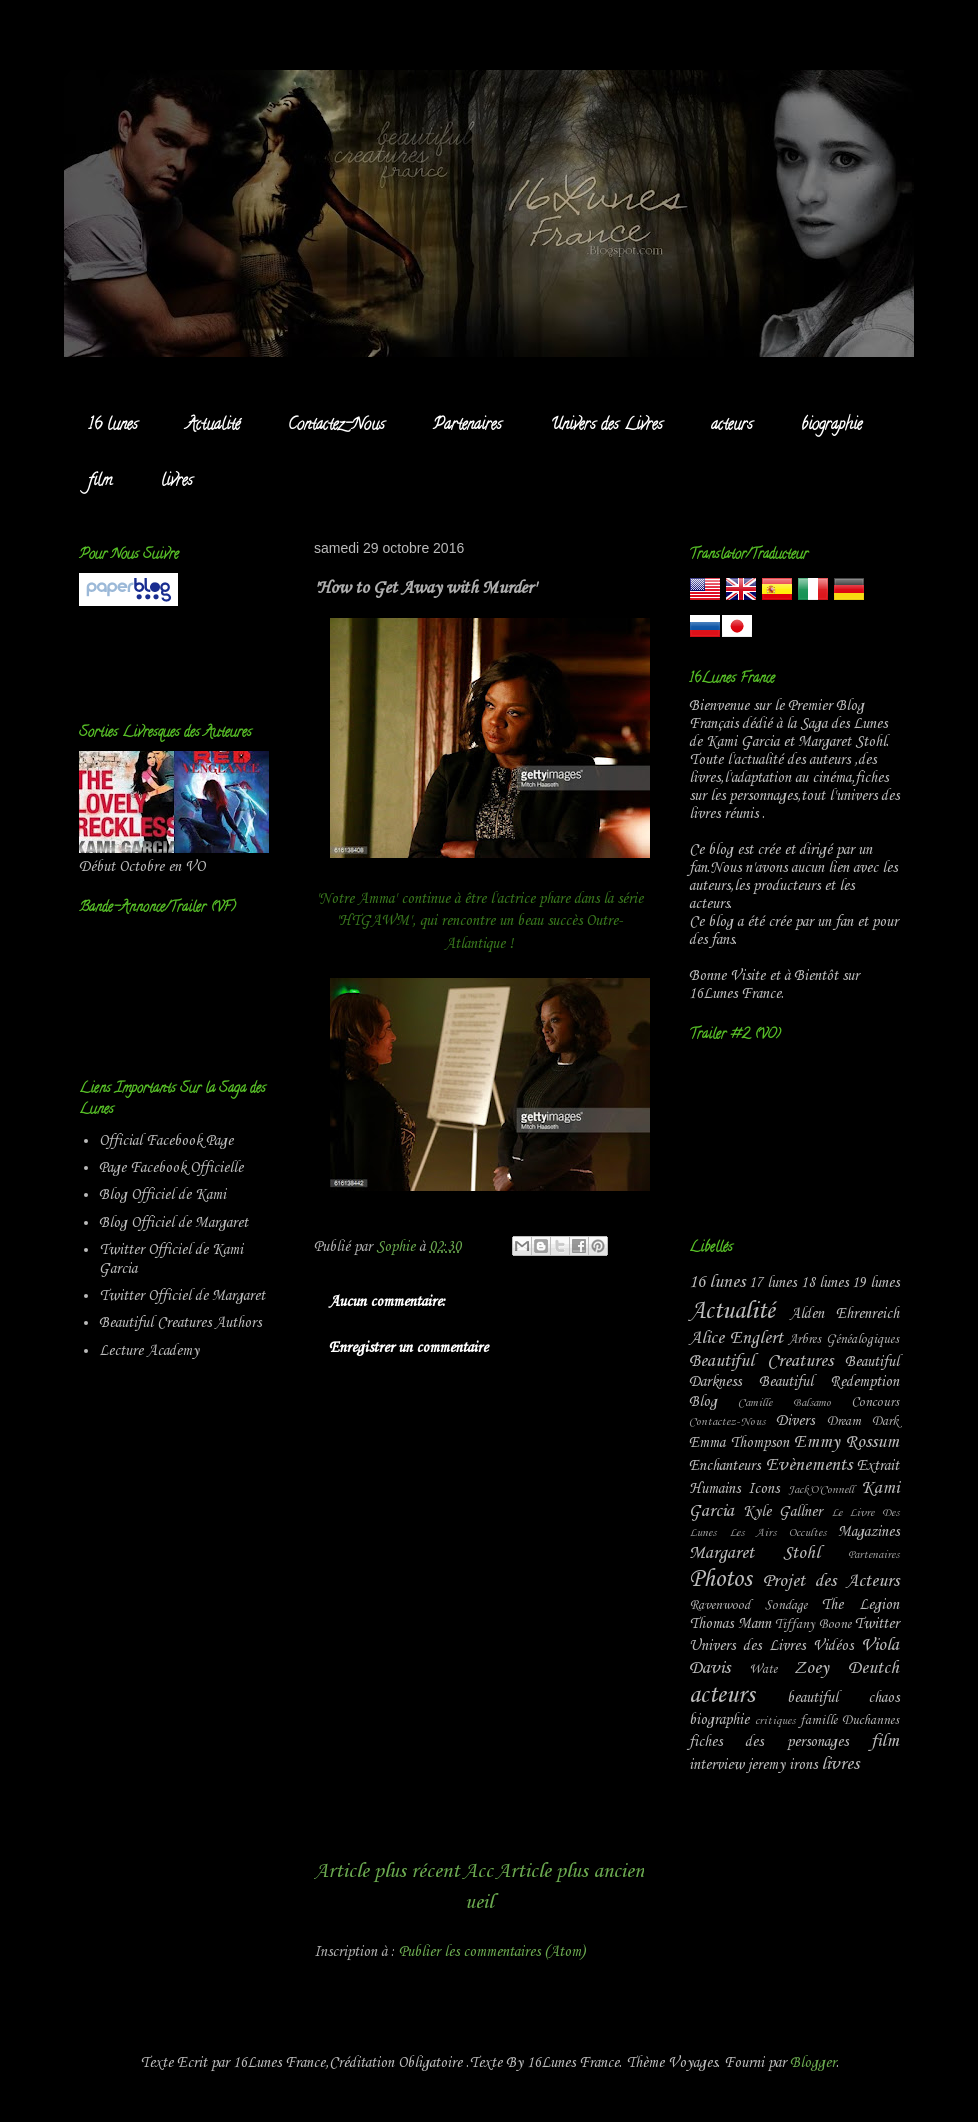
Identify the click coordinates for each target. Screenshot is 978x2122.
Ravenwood (719, 1605)
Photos (720, 1580)
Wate (763, 1669)
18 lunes (824, 1283)
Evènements (809, 1465)
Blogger (813, 2063)
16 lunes (113, 426)
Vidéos (833, 1646)
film (100, 482)
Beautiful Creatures (761, 1361)
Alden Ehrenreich (845, 1314)
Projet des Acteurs (831, 1581)
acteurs (732, 426)
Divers (795, 1421)
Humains (714, 1489)
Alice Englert (736, 1338)
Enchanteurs (724, 1466)
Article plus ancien (570, 1871)
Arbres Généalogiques (843, 1339)
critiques (775, 1721)
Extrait (878, 1466)
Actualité (213, 426)
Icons (763, 1489)
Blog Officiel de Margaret (173, 1223)
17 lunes (772, 1283)
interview (716, 1765)
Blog (703, 1402)
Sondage (786, 1605)
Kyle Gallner (783, 1512)
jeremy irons (782, 1765)
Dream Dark (863, 1421)
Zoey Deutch (846, 1668)
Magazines (868, 1532)
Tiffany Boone (813, 1624)
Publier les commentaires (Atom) (492, 1952)
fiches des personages (768, 1742)
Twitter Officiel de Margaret (182, 1296)
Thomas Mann (730, 1624)
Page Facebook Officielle (171, 1168)
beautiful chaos (843, 1698)
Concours (875, 1402)
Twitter (876, 1624)
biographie (831, 426)
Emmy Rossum (846, 1442)
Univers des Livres (606, 426)
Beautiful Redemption (829, 1382)
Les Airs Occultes (777, 1533)
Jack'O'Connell (821, 1490)
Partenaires (467, 426)
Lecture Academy (149, 1351)
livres (177, 482)
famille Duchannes (849, 1720)
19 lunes (875, 1283)
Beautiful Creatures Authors (180, 1323)
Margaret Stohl (754, 1553)
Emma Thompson (739, 1443)
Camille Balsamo (784, 1403)
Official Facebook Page (166, 1141)
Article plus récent (387, 1871)
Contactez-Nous (336, 426)
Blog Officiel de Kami (162, 1195)
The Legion (860, 1605)
